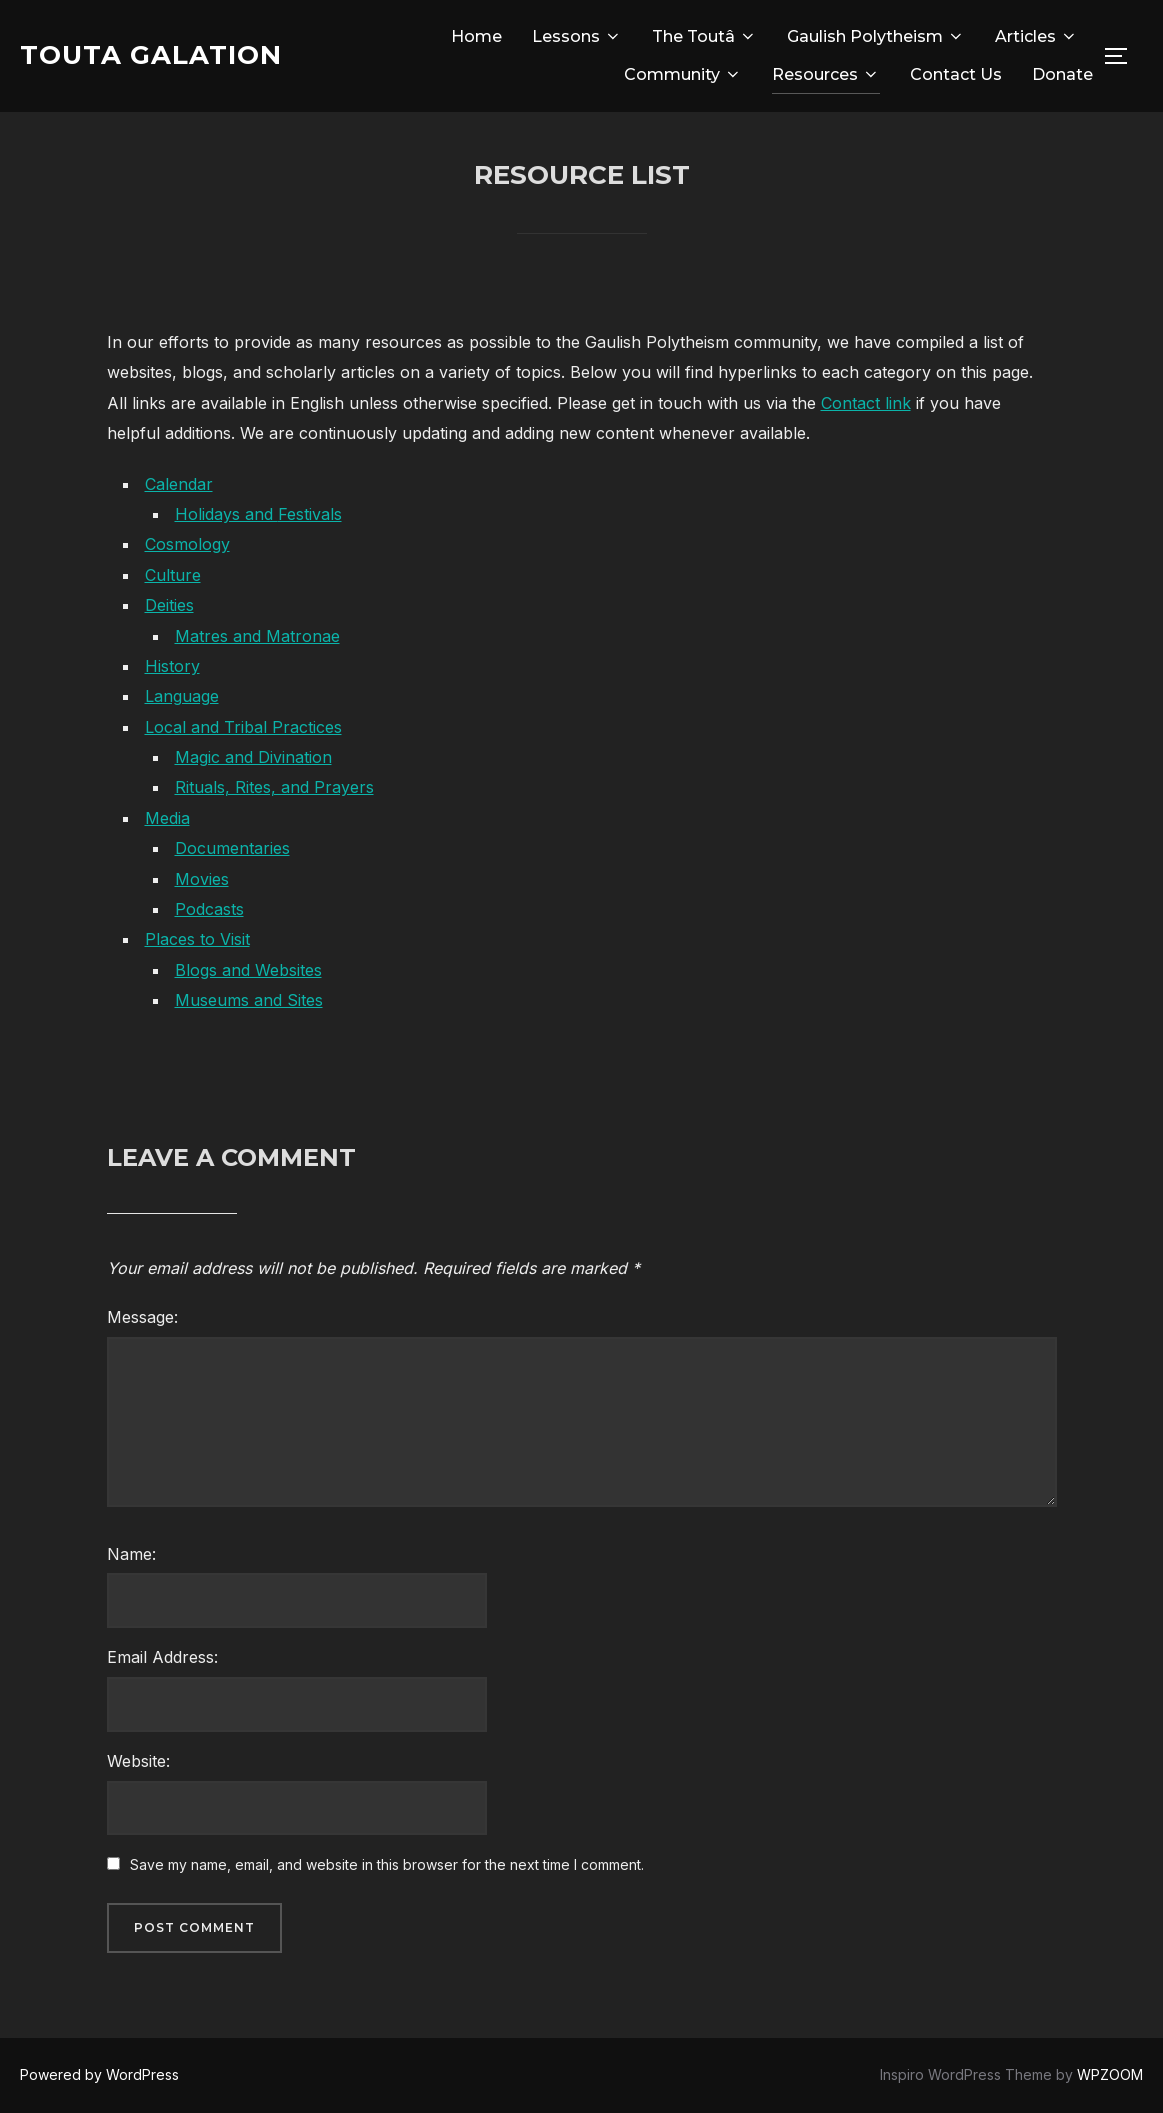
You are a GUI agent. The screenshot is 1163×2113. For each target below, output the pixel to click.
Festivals (310, 514)
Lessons (577, 36)
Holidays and (226, 514)
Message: (142, 1317)
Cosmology (187, 544)
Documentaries (232, 848)
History (172, 666)
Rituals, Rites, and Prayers (274, 787)
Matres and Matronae (257, 636)
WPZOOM (1110, 2074)
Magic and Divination (253, 757)
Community (683, 74)
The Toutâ (704, 36)
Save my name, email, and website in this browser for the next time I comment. (387, 1864)
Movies (202, 879)
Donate (1062, 74)
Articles (1036, 36)
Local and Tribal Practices (243, 727)
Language (182, 696)
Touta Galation (151, 55)
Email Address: (162, 1657)
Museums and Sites (249, 1000)
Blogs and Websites (248, 970)
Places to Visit (197, 939)
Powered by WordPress (99, 2074)
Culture (173, 575)
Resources (826, 74)
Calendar (179, 484)
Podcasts (209, 909)
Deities (169, 605)
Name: (131, 1554)
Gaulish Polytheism (876, 36)
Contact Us (956, 74)
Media (167, 818)
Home (476, 36)
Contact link (866, 403)
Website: (138, 1761)
